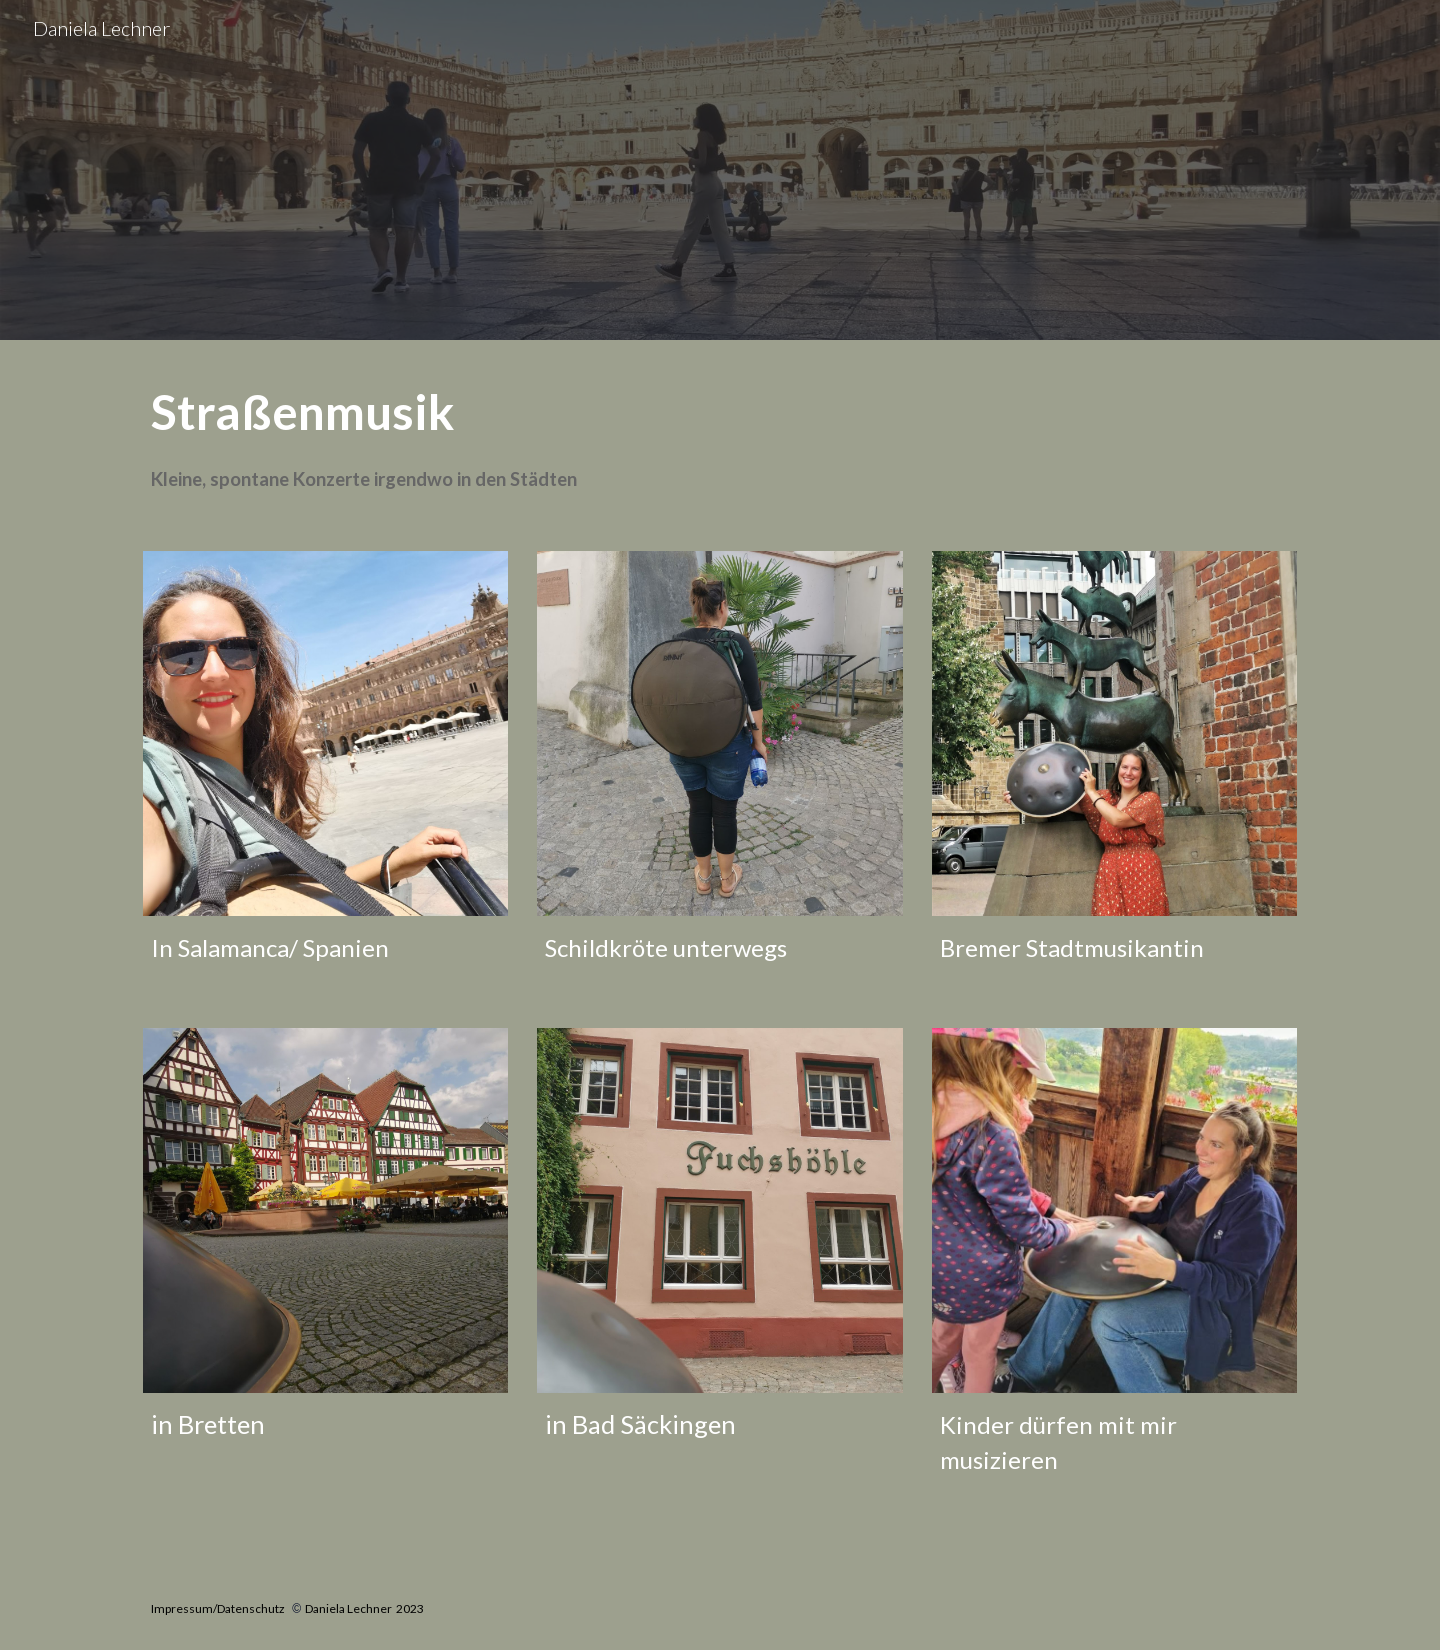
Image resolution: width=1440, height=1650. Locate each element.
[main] (720, 433)
